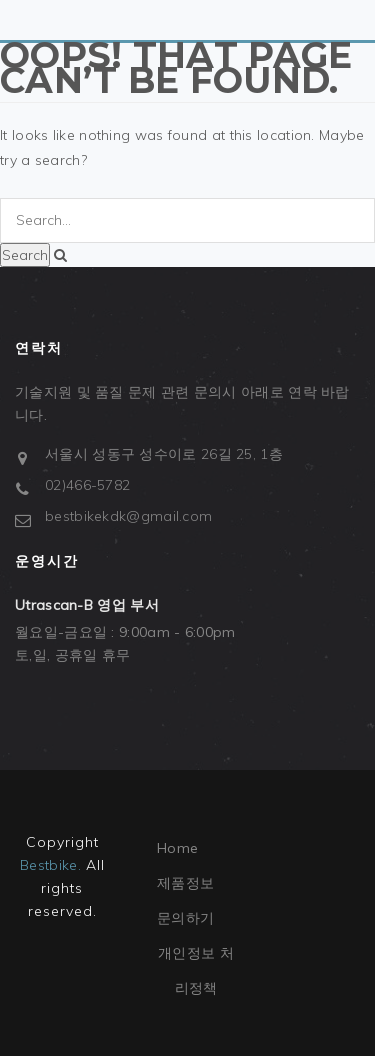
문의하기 (185, 918)
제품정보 (185, 883)
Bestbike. (50, 865)
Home (177, 848)
